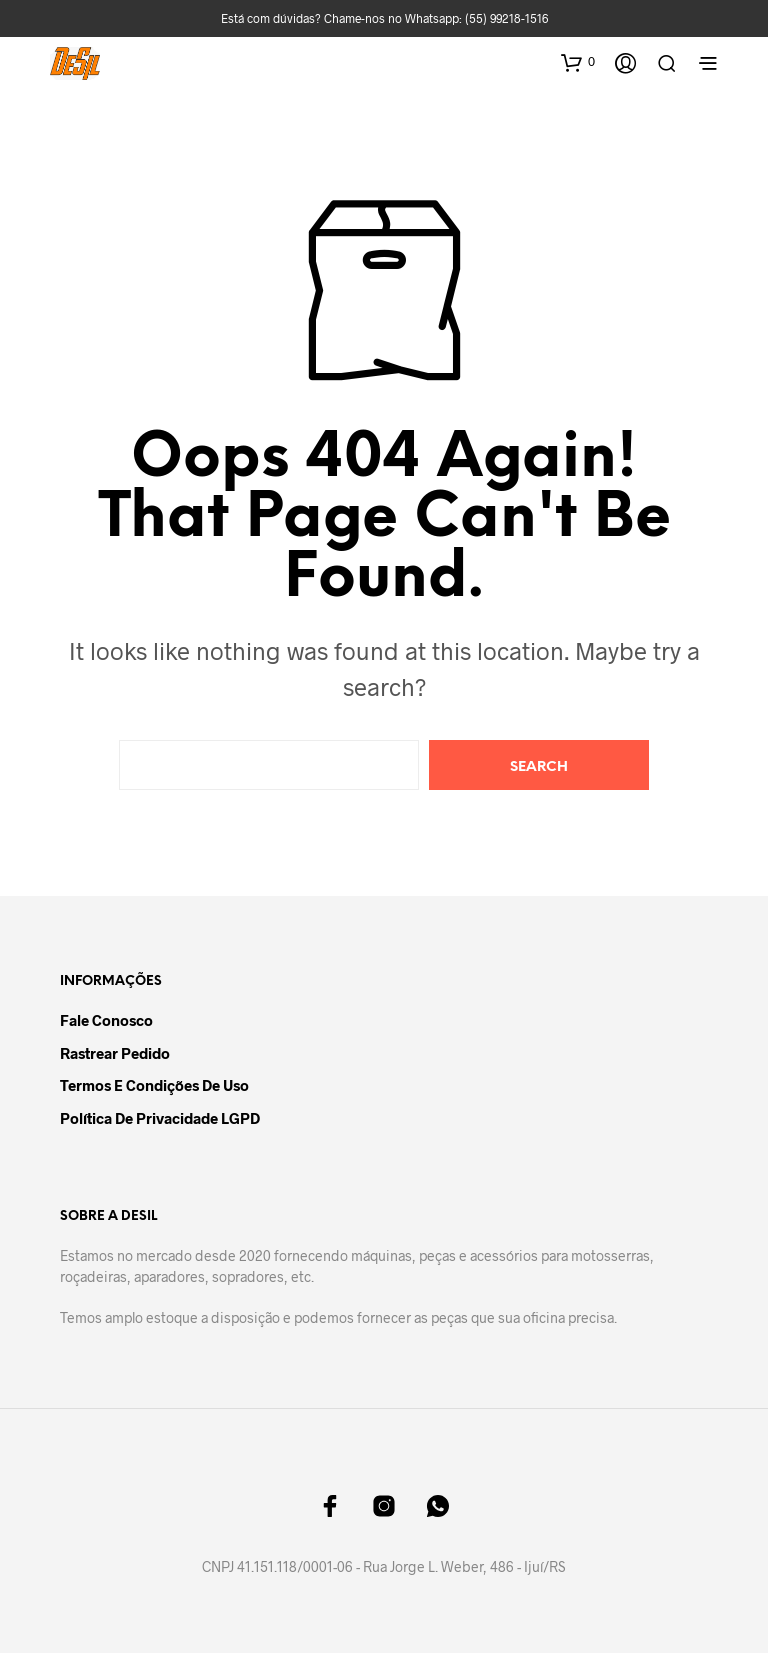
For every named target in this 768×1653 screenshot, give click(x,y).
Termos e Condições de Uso (154, 1085)
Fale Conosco (106, 1020)
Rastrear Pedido (115, 1053)
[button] (578, 62)
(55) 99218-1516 (506, 18)
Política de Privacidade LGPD (160, 1118)
